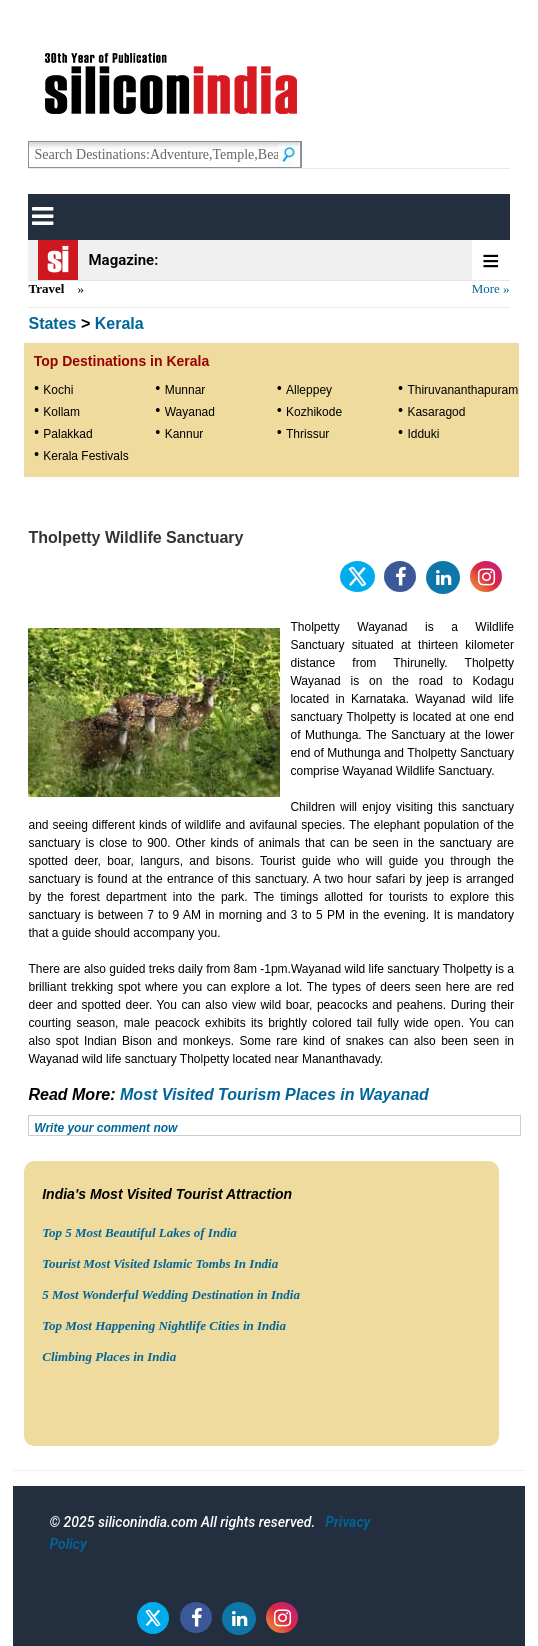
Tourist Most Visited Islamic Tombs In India (160, 1263)
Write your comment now (105, 1128)
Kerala (119, 323)
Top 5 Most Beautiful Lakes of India (139, 1232)
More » (491, 288)
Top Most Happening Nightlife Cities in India (164, 1325)
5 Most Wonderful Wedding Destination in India (171, 1294)
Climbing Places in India (109, 1356)
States (52, 323)
